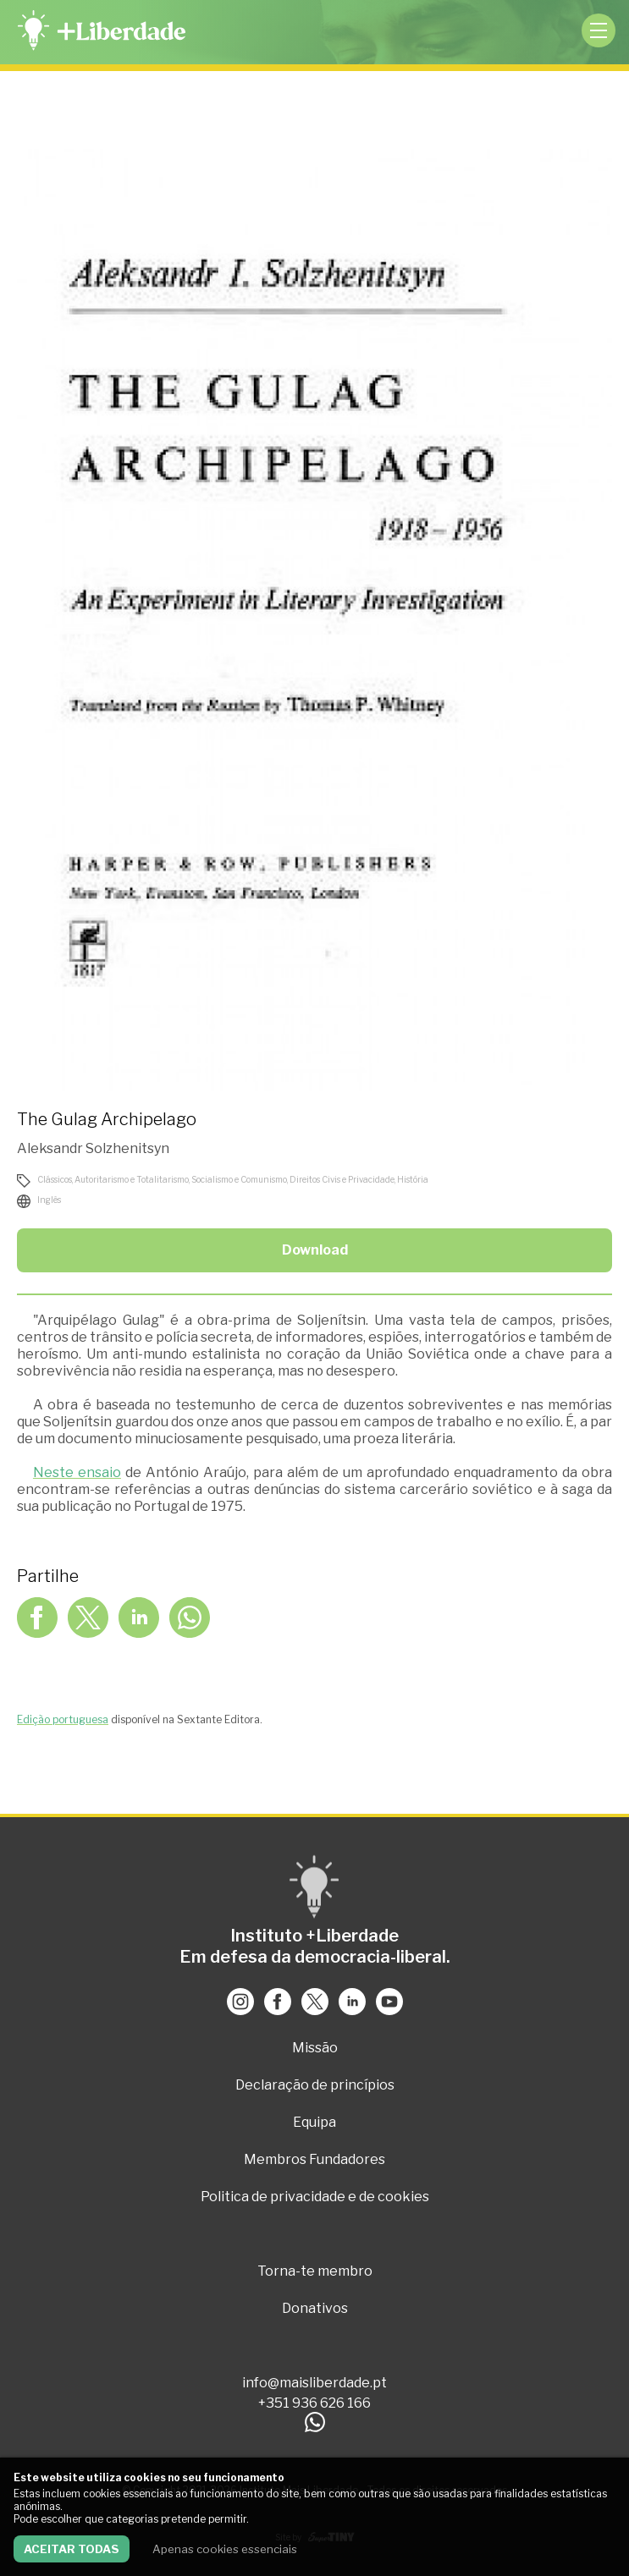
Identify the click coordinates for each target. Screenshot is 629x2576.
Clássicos (54, 1179)
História (412, 1179)
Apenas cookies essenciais (224, 2549)
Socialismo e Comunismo (239, 1179)
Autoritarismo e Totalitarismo (131, 1179)
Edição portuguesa (62, 1719)
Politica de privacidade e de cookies (315, 2197)
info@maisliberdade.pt (314, 2383)
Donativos (315, 2308)
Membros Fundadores (314, 2159)
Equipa (314, 2122)
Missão (315, 2048)
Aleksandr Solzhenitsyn (93, 1148)
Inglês (49, 1200)
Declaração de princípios (315, 2085)
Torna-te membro (314, 2271)
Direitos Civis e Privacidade (342, 1179)
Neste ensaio (77, 1472)
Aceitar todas (71, 2549)
